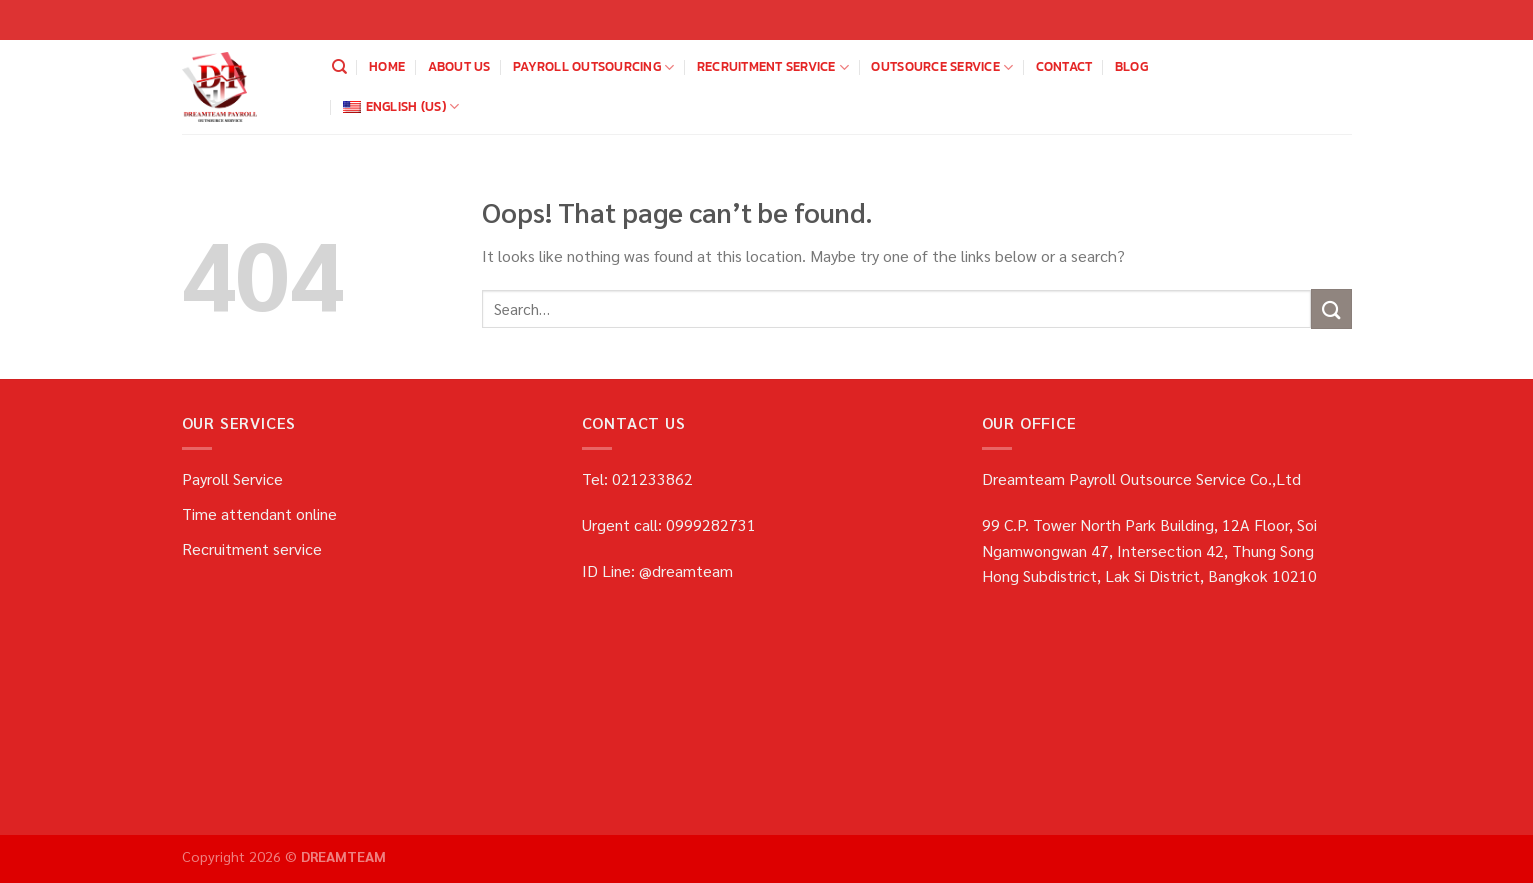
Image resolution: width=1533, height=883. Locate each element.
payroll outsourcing (593, 67)
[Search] (339, 67)
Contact (1064, 66)
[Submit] (1331, 308)
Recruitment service (773, 67)
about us (459, 66)
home (387, 66)
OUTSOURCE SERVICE (942, 67)
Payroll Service (232, 478)
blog (1131, 66)
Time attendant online (259, 513)
